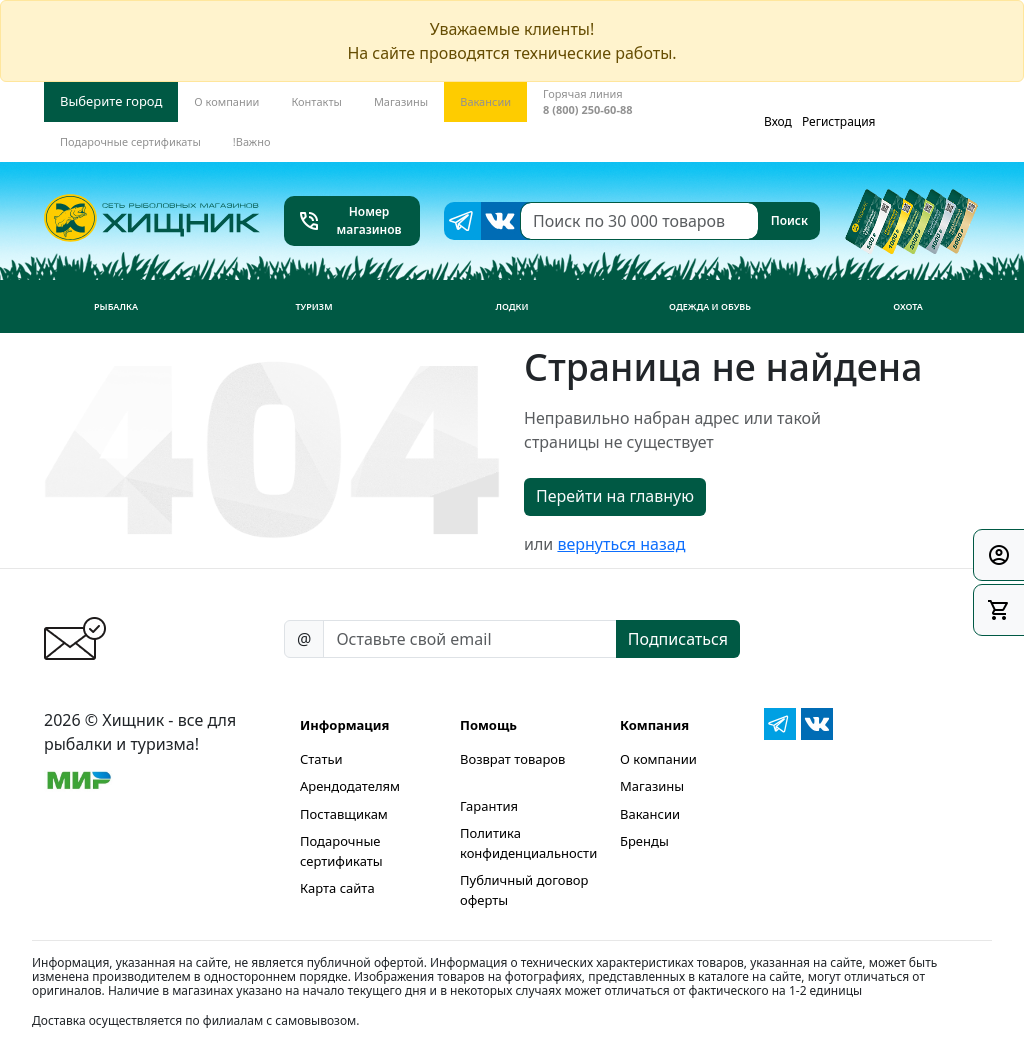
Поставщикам (344, 814)
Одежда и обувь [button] (710, 306)
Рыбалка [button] (116, 306)
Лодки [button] (511, 306)
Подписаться (678, 639)
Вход (778, 121)
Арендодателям (350, 786)
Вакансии (650, 814)
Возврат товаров (512, 759)
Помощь (488, 725)
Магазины (652, 786)
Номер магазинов (349, 220)
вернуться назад (621, 544)
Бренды (644, 841)
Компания (654, 725)
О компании (658, 759)
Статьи (321, 759)
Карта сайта (337, 888)
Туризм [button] (313, 306)
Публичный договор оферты (524, 890)
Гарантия (489, 806)
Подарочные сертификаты (341, 851)
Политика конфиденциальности (528, 843)
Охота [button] (908, 306)
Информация (344, 725)
